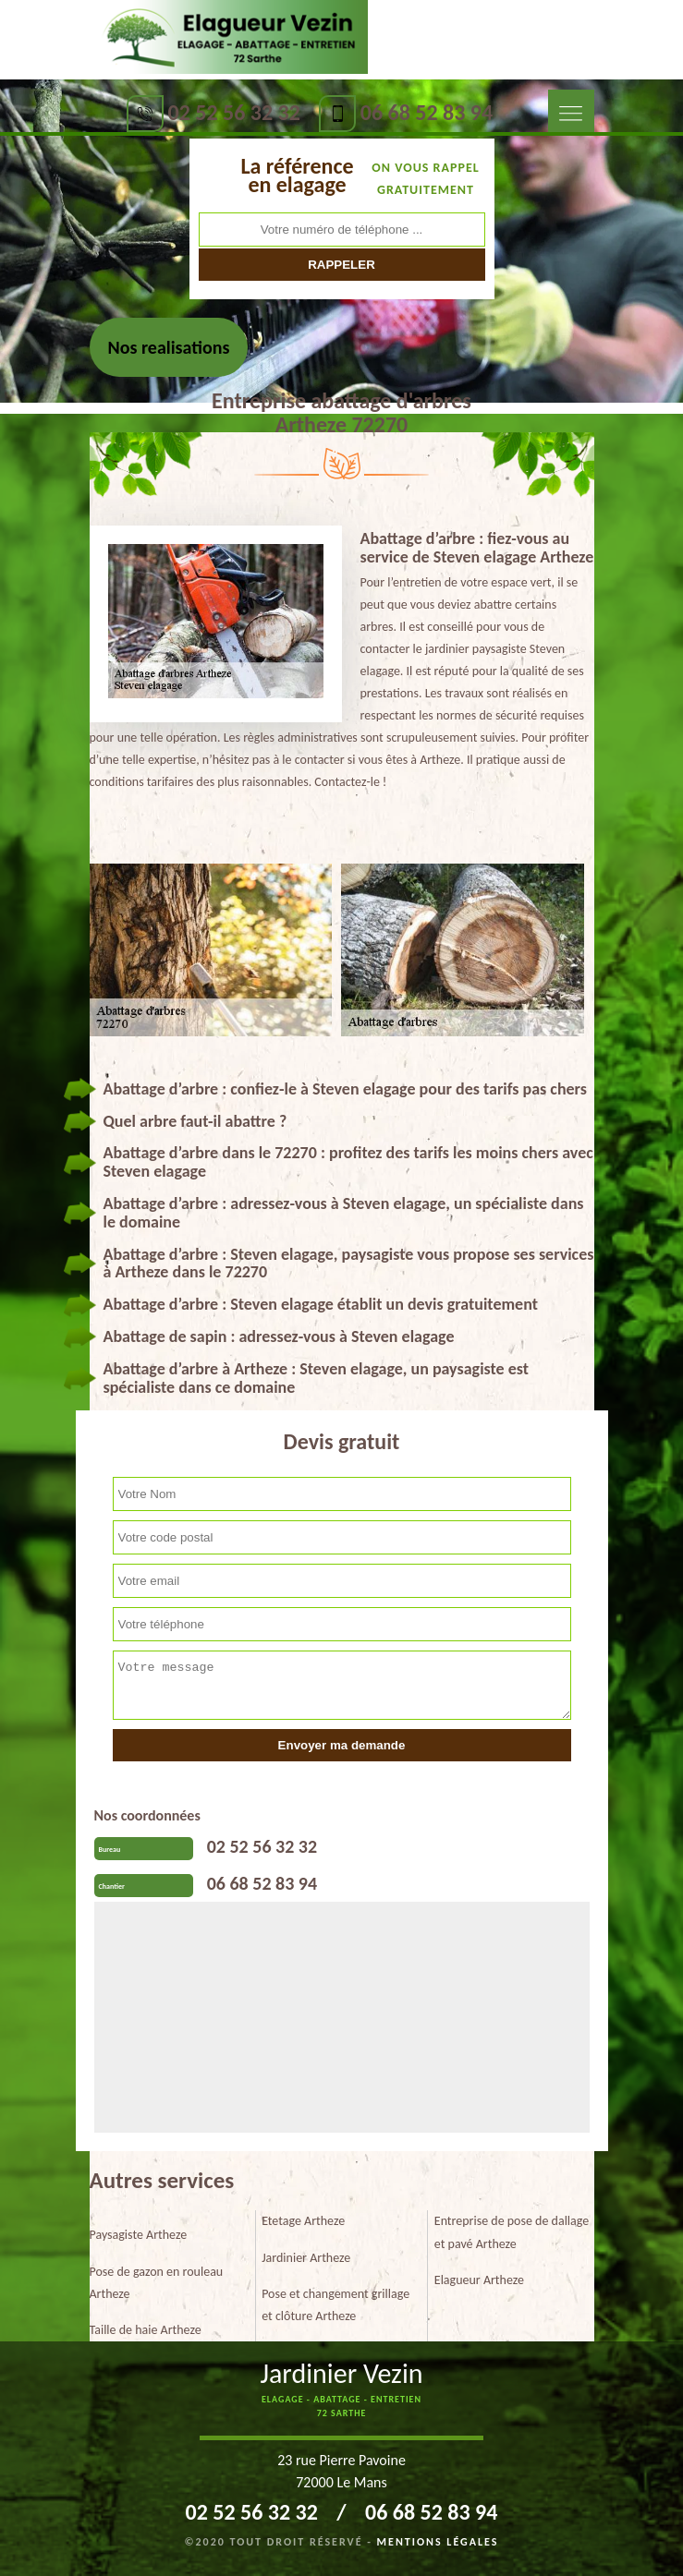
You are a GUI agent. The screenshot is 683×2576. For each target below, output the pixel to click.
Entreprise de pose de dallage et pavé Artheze (511, 2232)
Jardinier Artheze (306, 2258)
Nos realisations (169, 347)
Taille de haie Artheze (145, 2330)
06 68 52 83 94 (426, 112)
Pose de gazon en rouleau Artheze (157, 2283)
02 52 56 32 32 (234, 112)
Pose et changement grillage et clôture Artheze (335, 2305)
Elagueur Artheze (479, 2280)
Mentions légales (438, 2541)
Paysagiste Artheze (139, 2235)
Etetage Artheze (303, 2221)
